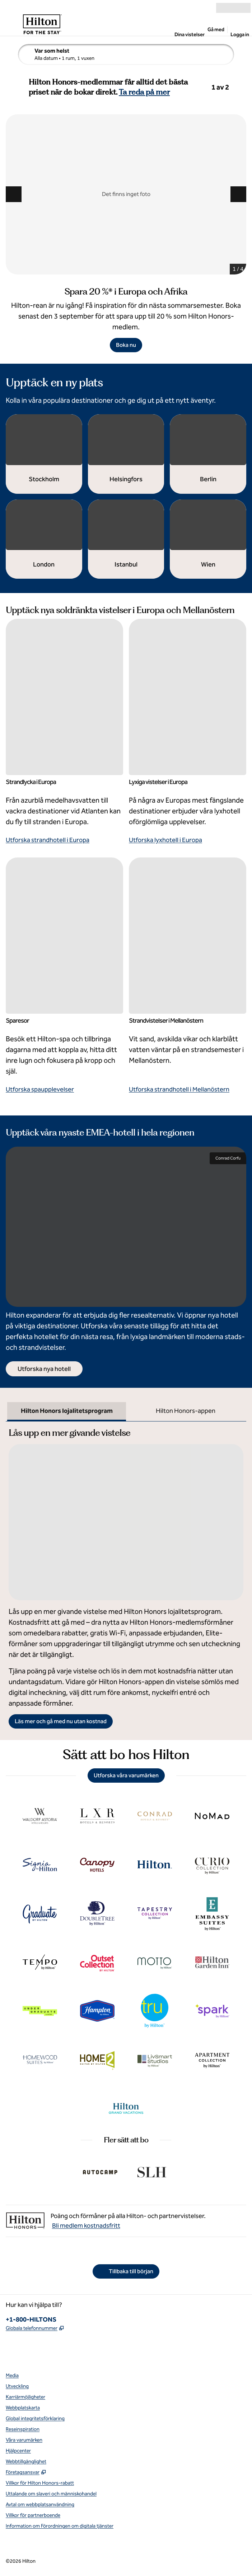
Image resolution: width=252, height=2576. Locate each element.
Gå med (215, 30)
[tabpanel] (126, 1575)
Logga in (239, 35)
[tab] (66, 1411)
